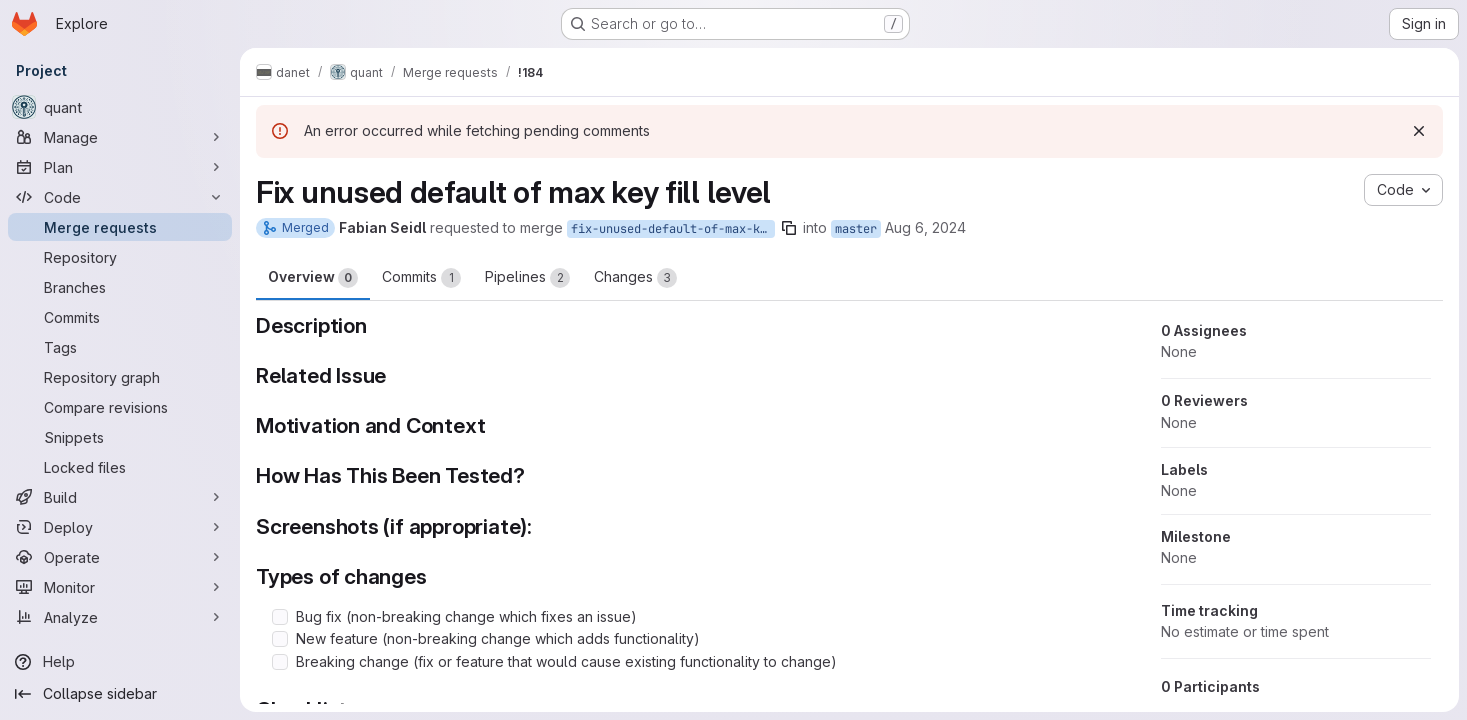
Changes (635, 278)
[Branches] (120, 287)
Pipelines (527, 278)
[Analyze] (120, 617)
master (856, 229)
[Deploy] (120, 527)
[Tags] (120, 347)
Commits (421, 278)
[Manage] (120, 137)
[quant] (120, 107)
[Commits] (120, 317)
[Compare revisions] (120, 407)
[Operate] (120, 557)
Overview (313, 278)
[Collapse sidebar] (120, 694)
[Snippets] (120, 437)
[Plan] (120, 167)
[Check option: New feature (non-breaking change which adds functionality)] (280, 639)
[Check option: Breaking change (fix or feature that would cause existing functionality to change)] (280, 662)
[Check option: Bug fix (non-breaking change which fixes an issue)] (280, 617)
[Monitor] (120, 587)
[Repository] (120, 257)
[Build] (120, 497)
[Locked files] (120, 467)
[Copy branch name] (789, 228)
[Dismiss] (1419, 131)
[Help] (120, 662)
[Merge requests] (120, 227)
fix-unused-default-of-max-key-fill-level (673, 229)
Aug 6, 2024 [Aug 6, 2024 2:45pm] (925, 227)
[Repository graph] (120, 377)
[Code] (120, 197)
